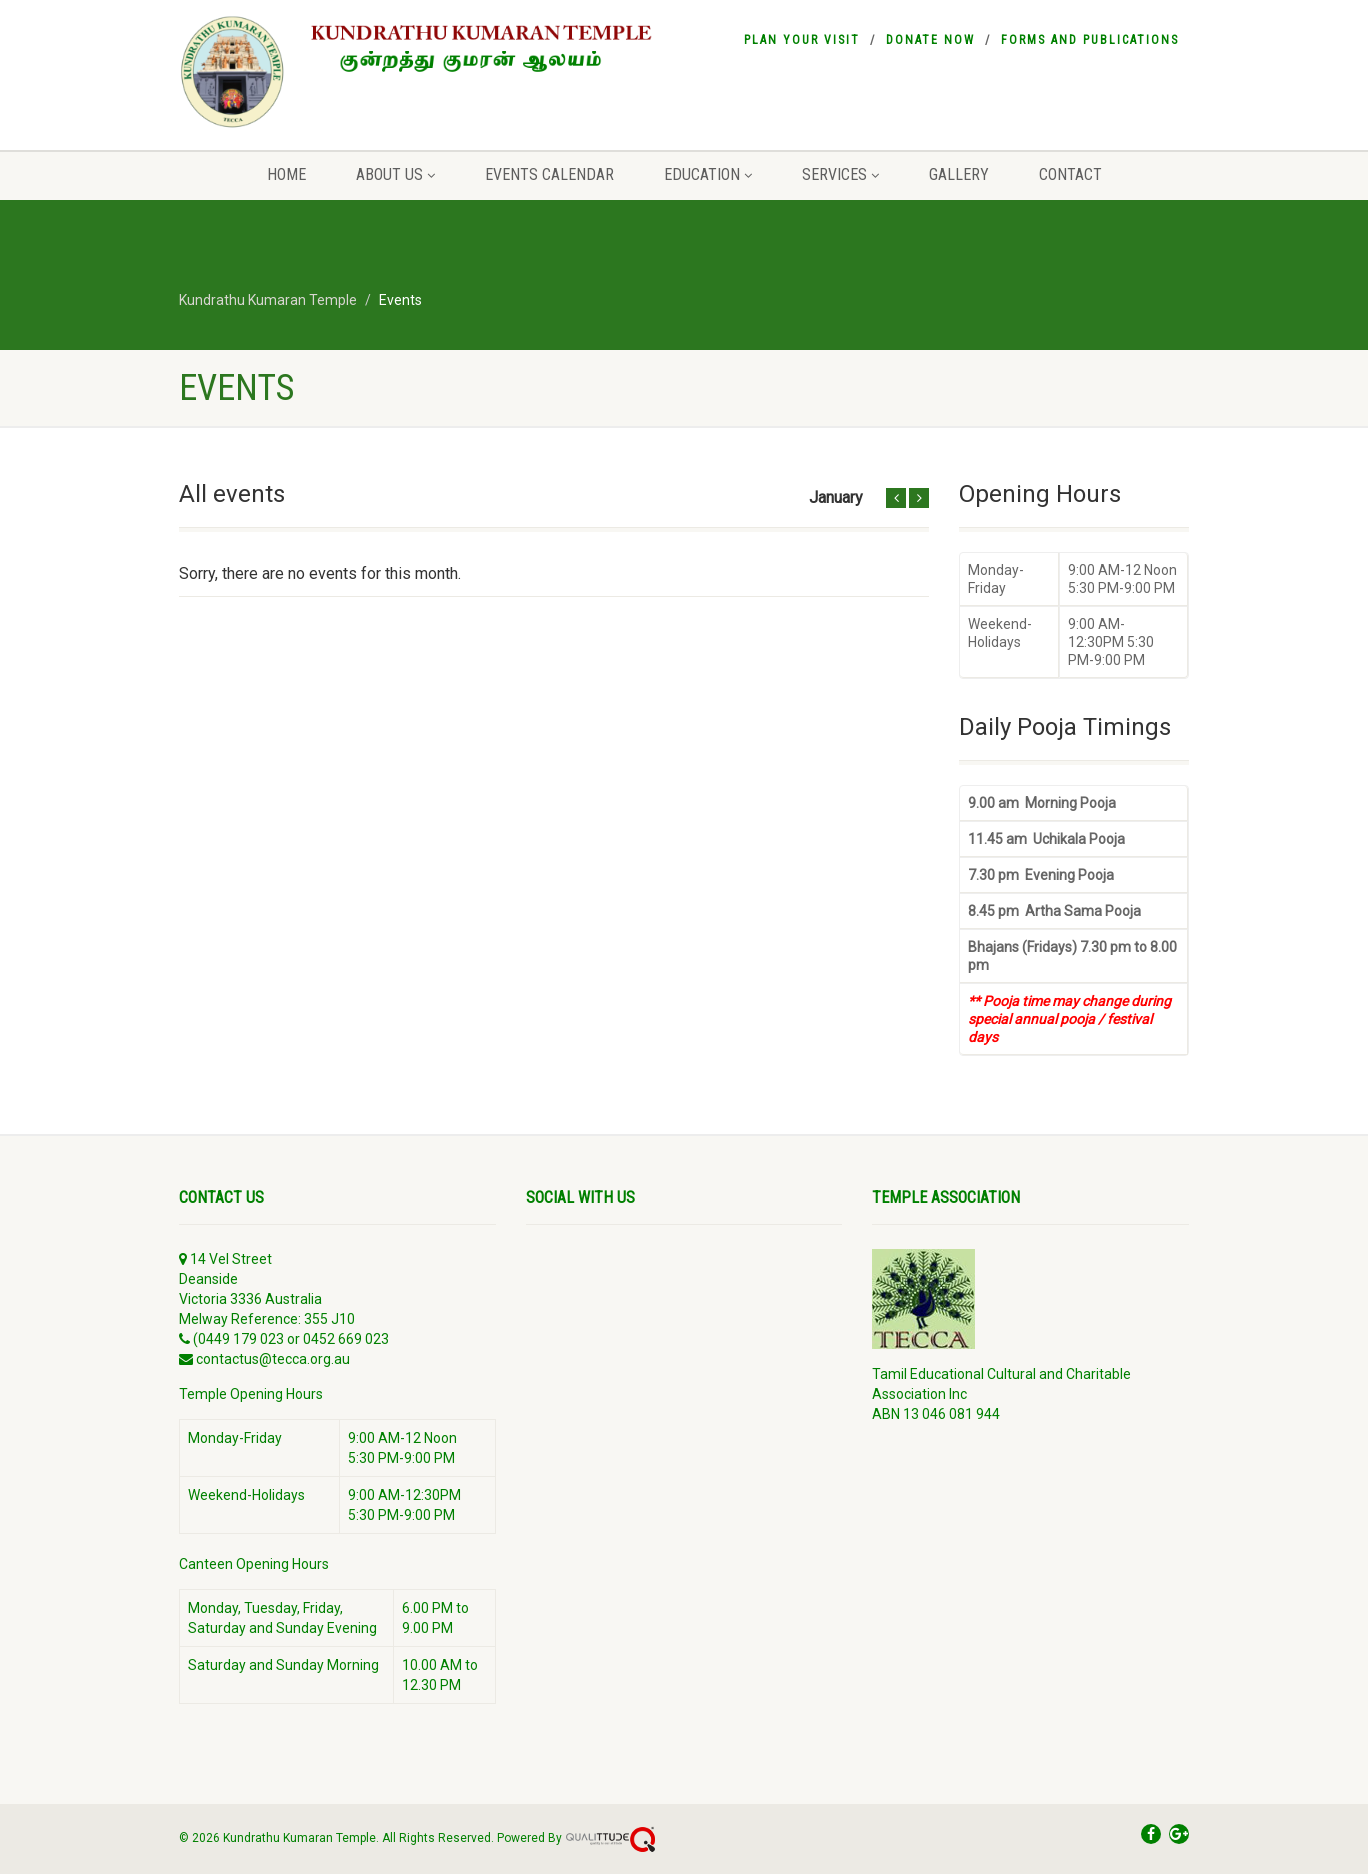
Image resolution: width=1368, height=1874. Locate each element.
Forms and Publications (1090, 40)
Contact (1070, 174)
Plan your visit (802, 40)
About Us (395, 174)
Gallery (959, 174)
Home (286, 174)
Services (840, 174)
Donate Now (930, 40)
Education (708, 174)
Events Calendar (549, 174)
